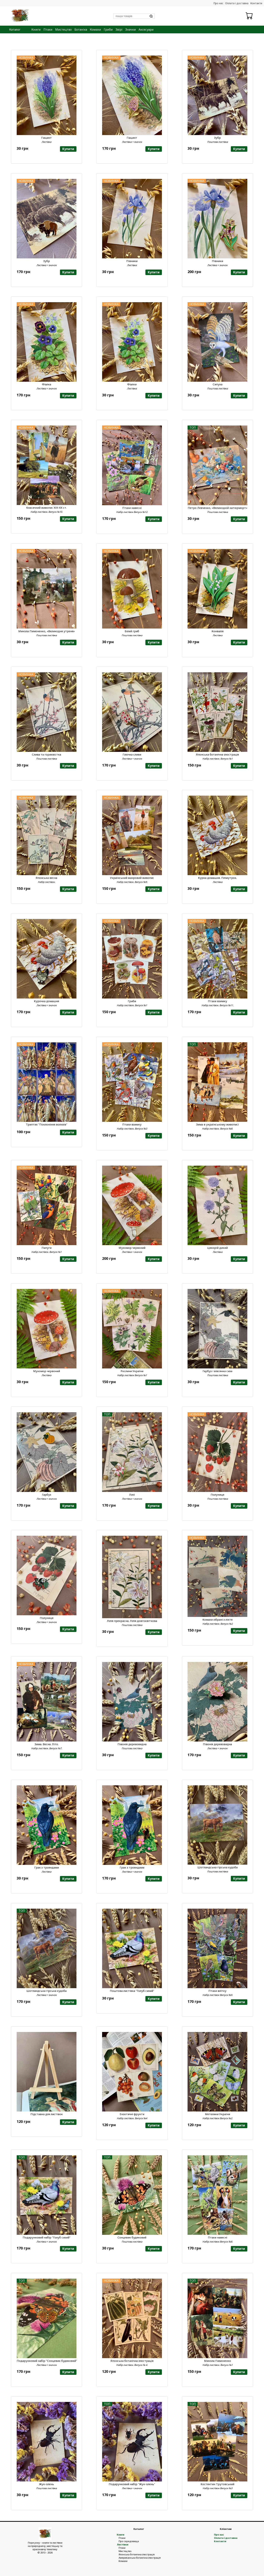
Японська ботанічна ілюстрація (217, 754)
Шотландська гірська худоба (217, 1867)
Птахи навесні (132, 508)
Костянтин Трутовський (217, 2484)
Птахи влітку (217, 1991)
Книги (36, 29)
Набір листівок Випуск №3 (217, 2488)
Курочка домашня (46, 1001)
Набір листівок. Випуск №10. (46, 511)
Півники (132, 261)
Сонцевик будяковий (132, 2237)
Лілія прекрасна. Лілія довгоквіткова (132, 1621)
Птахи (47, 29)
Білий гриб (132, 631)
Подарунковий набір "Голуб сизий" (46, 2237)
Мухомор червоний (132, 1248)
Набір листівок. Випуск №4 (132, 2118)
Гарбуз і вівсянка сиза (217, 1371)
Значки (130, 29)
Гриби (108, 29)
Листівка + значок (132, 141)
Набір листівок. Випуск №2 (217, 1623)
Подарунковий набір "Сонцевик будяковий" (47, 2361)
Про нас (218, 3)
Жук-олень (46, 2484)
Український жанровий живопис (132, 878)
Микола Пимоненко (217, 2361)
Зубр (217, 137)
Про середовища (129, 2541)
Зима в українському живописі (217, 1124)
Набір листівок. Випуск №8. (217, 1128)
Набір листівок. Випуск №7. (46, 1748)
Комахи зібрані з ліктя (217, 1619)
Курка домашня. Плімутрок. (217, 878)
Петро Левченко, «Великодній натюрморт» (217, 508)
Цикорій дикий (217, 1248)
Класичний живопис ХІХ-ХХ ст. (46, 507)
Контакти (256, 3)
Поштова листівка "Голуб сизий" (132, 1991)
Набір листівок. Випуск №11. (217, 1005)
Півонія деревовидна (132, 1744)
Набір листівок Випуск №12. (132, 512)
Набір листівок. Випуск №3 (132, 1128)
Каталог (14, 29)
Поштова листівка (217, 141)
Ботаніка (80, 29)
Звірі (118, 29)
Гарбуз (46, 1494)
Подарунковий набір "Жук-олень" (132, 2484)
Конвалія (217, 631)
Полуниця (217, 1494)
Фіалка (46, 384)
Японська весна (46, 878)
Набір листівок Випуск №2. (217, 2118)
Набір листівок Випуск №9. (217, 1995)
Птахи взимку (217, 1001)
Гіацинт (46, 137)
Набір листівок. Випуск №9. (132, 882)
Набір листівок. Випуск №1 (217, 758)
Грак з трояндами (46, 1867)
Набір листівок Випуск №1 (132, 1375)
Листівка (46, 141)
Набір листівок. (46, 882)
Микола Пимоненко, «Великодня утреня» (46, 631)
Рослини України (132, 1371)
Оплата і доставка (236, 3)
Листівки (122, 2544)
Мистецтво (63, 29)
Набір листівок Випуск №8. (217, 2241)
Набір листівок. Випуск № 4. (132, 2365)
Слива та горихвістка (46, 754)
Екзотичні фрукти (132, 2114)
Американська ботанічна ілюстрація (140, 2557)
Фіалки (132, 384)
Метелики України (217, 2114)
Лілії (132, 1494)
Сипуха (217, 384)
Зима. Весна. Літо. (46, 1744)
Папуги (47, 1248)
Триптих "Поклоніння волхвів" (46, 1124)
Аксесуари (146, 29)
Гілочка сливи (132, 754)
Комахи (95, 29)
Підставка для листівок (46, 2114)
